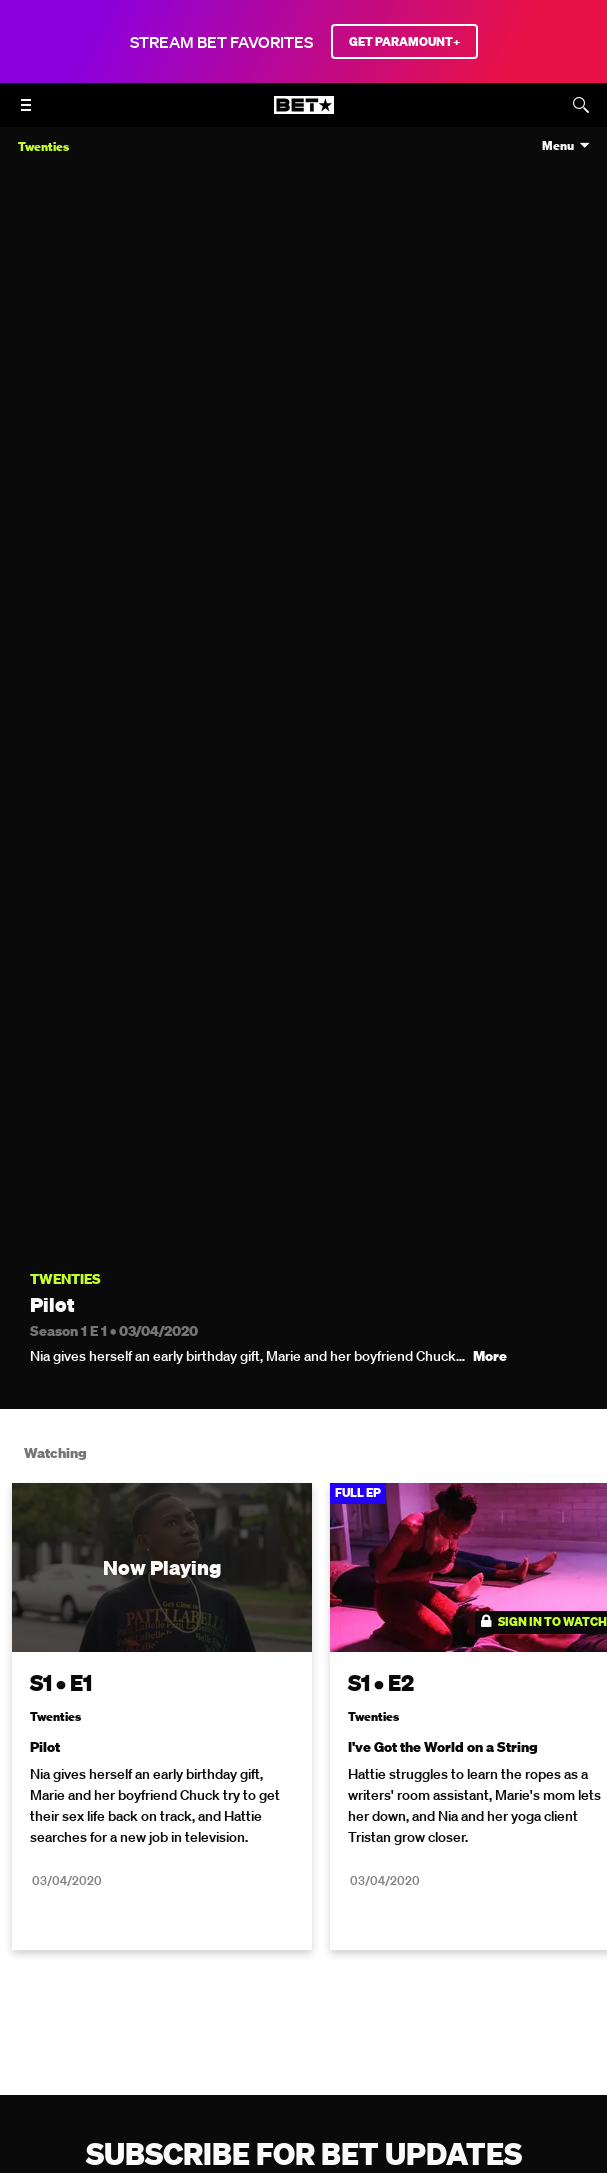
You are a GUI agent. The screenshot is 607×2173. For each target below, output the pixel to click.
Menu (558, 146)
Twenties (65, 1279)
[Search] (581, 105)
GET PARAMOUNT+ (404, 41)
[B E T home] (304, 114)
